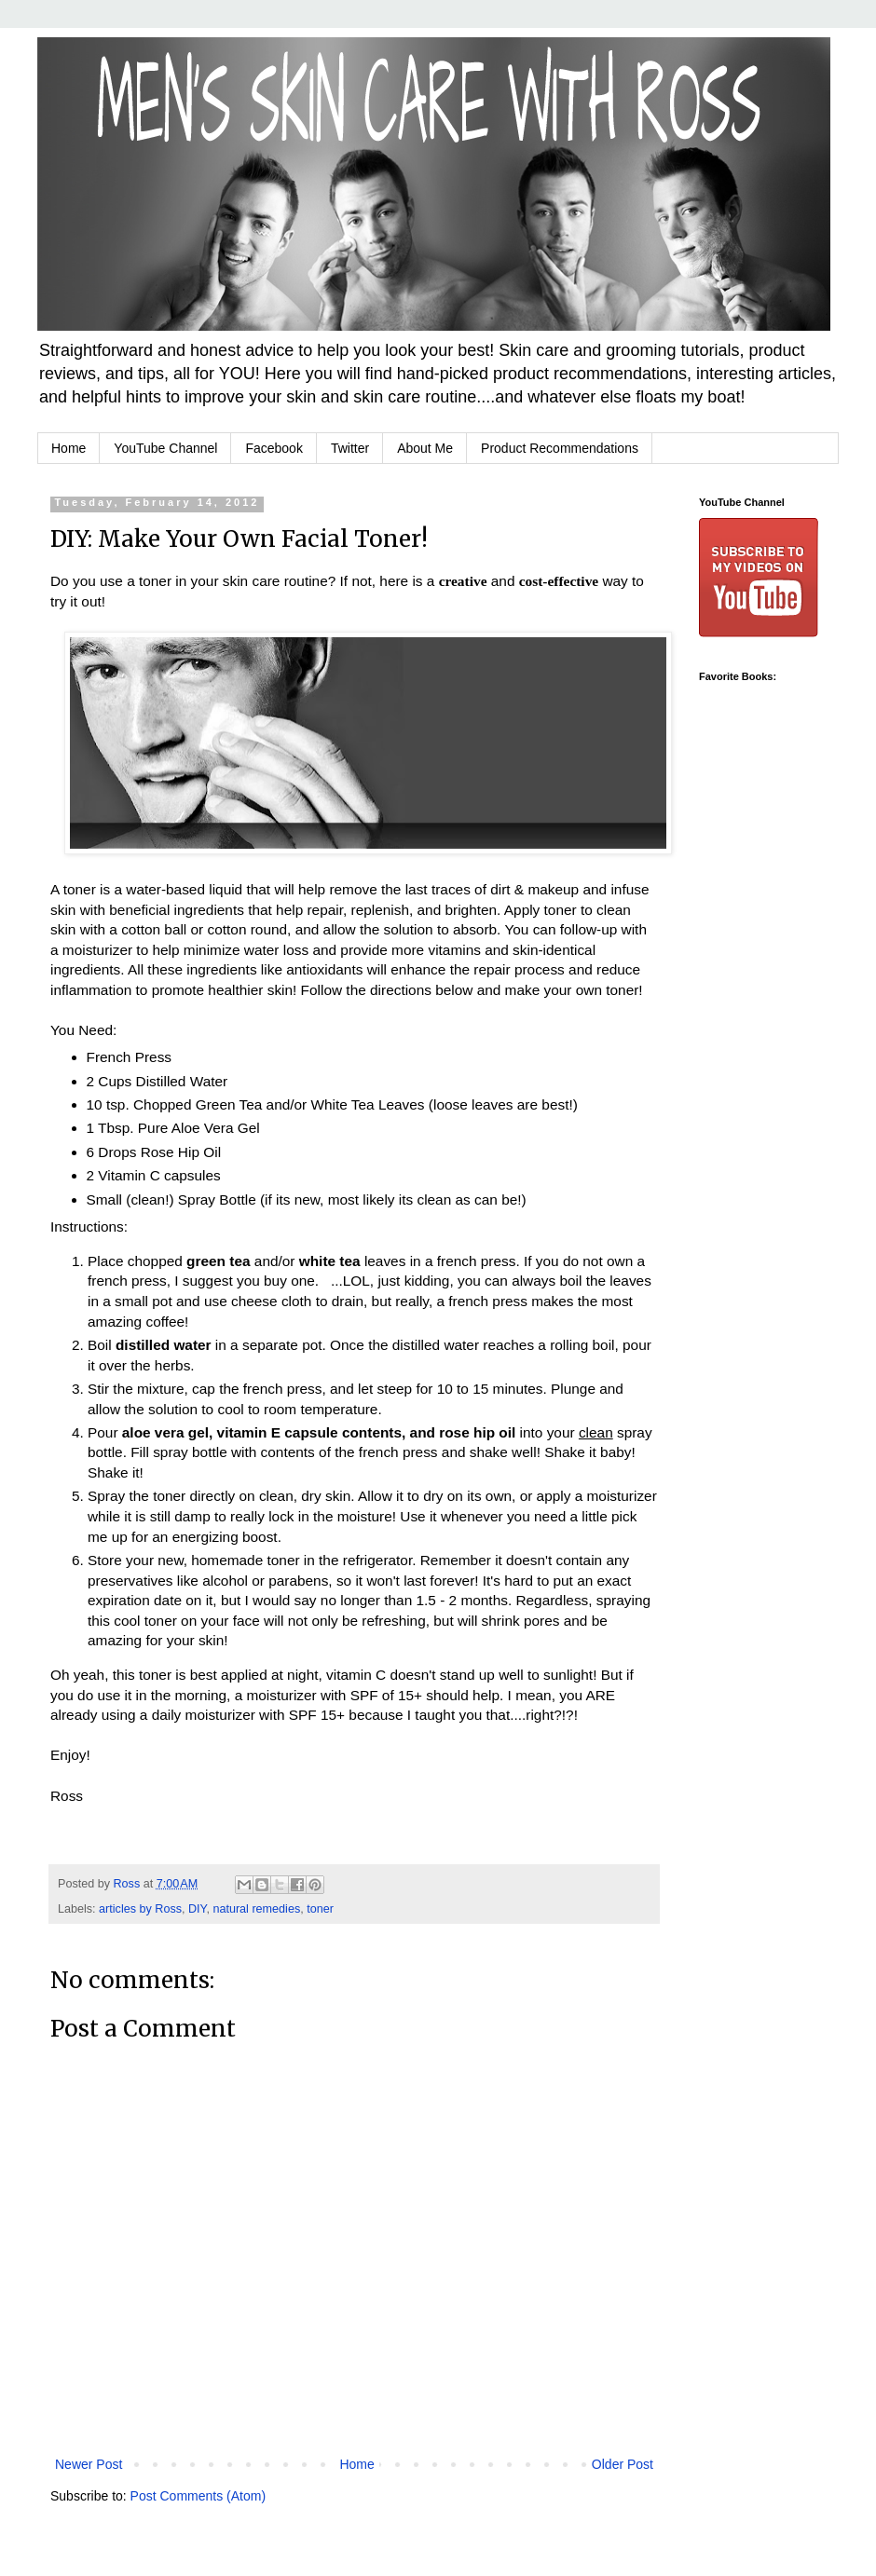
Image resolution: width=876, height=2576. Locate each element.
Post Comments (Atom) (198, 2495)
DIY (197, 1908)
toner (320, 1908)
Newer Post (88, 2464)
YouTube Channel (165, 448)
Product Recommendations (559, 448)
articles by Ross (140, 1908)
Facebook (273, 448)
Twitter (350, 448)
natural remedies (256, 1908)
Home (68, 448)
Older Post (622, 2464)
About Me (425, 448)
